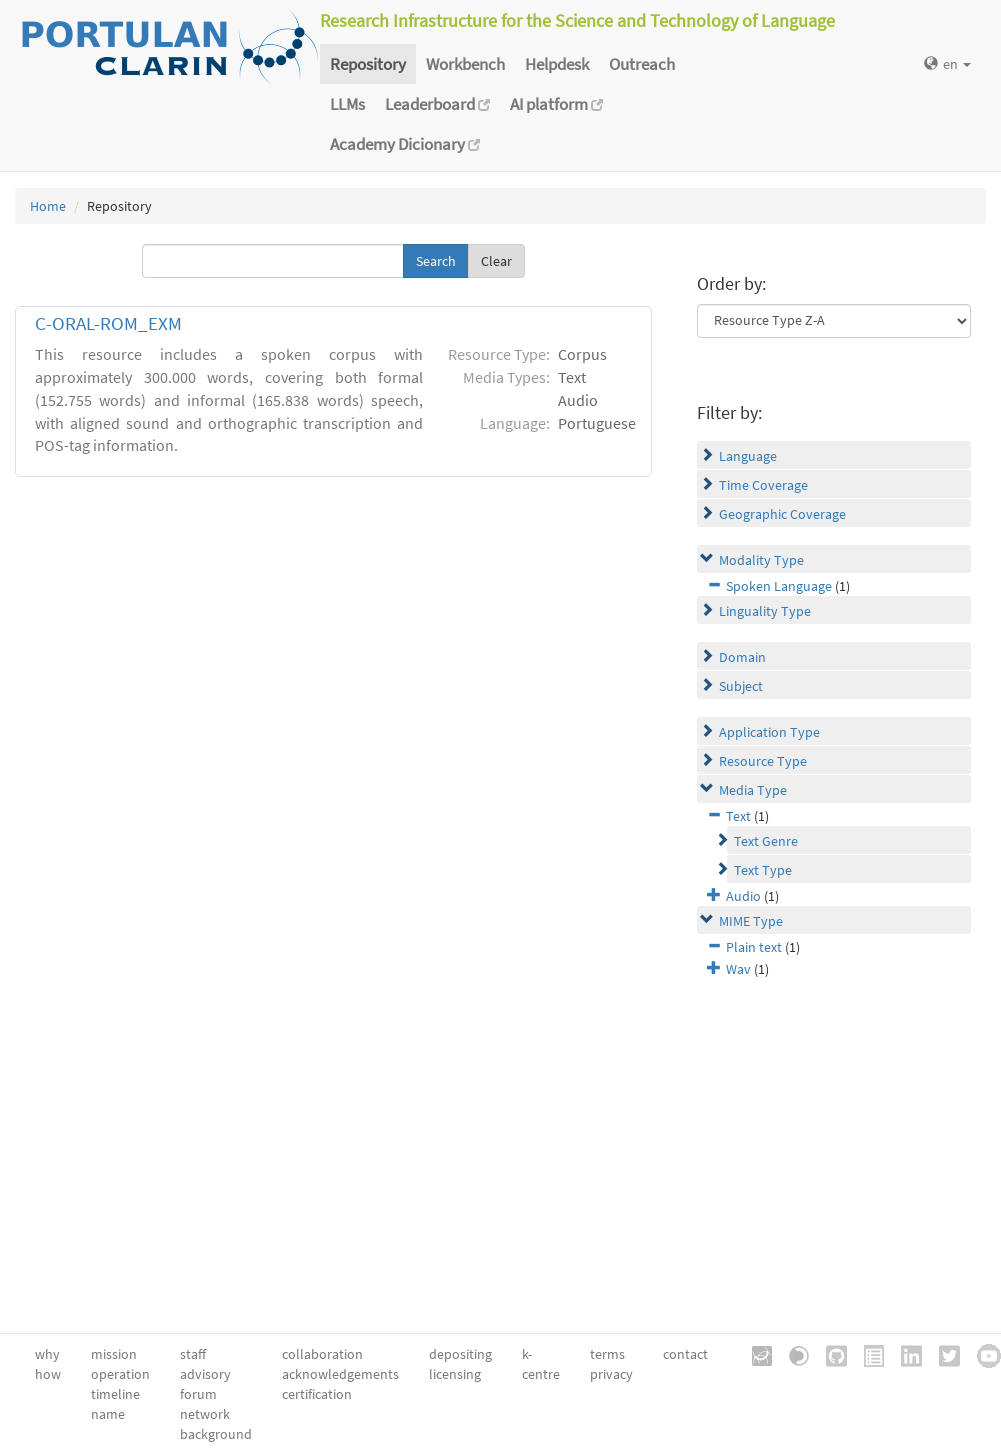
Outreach (642, 64)
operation (120, 1374)
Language (748, 456)
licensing (455, 1374)
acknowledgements (340, 1374)
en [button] (947, 64)
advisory (205, 1374)
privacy (611, 1374)
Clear (496, 261)
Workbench (465, 64)
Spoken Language (779, 586)
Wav (738, 969)
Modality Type (761, 560)
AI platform (556, 104)
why (47, 1354)
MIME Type (751, 921)
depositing (460, 1354)
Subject (741, 686)
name (108, 1414)
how (48, 1374)
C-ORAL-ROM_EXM (108, 323)
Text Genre (766, 841)
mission (114, 1354)
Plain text (754, 947)
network (205, 1414)
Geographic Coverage (782, 514)
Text (738, 816)
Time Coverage (763, 485)
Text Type (763, 870)
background (216, 1434)
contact (685, 1354)
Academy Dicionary (405, 144)
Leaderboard (437, 104)
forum (198, 1394)
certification (317, 1394)
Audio (743, 896)
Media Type (753, 790)
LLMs (347, 104)
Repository (368, 64)
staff (193, 1354)
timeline (115, 1394)
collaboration (322, 1354)
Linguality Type (765, 611)
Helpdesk (557, 64)
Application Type (769, 732)
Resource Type (763, 761)
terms (607, 1354)
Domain (742, 657)
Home (48, 206)
